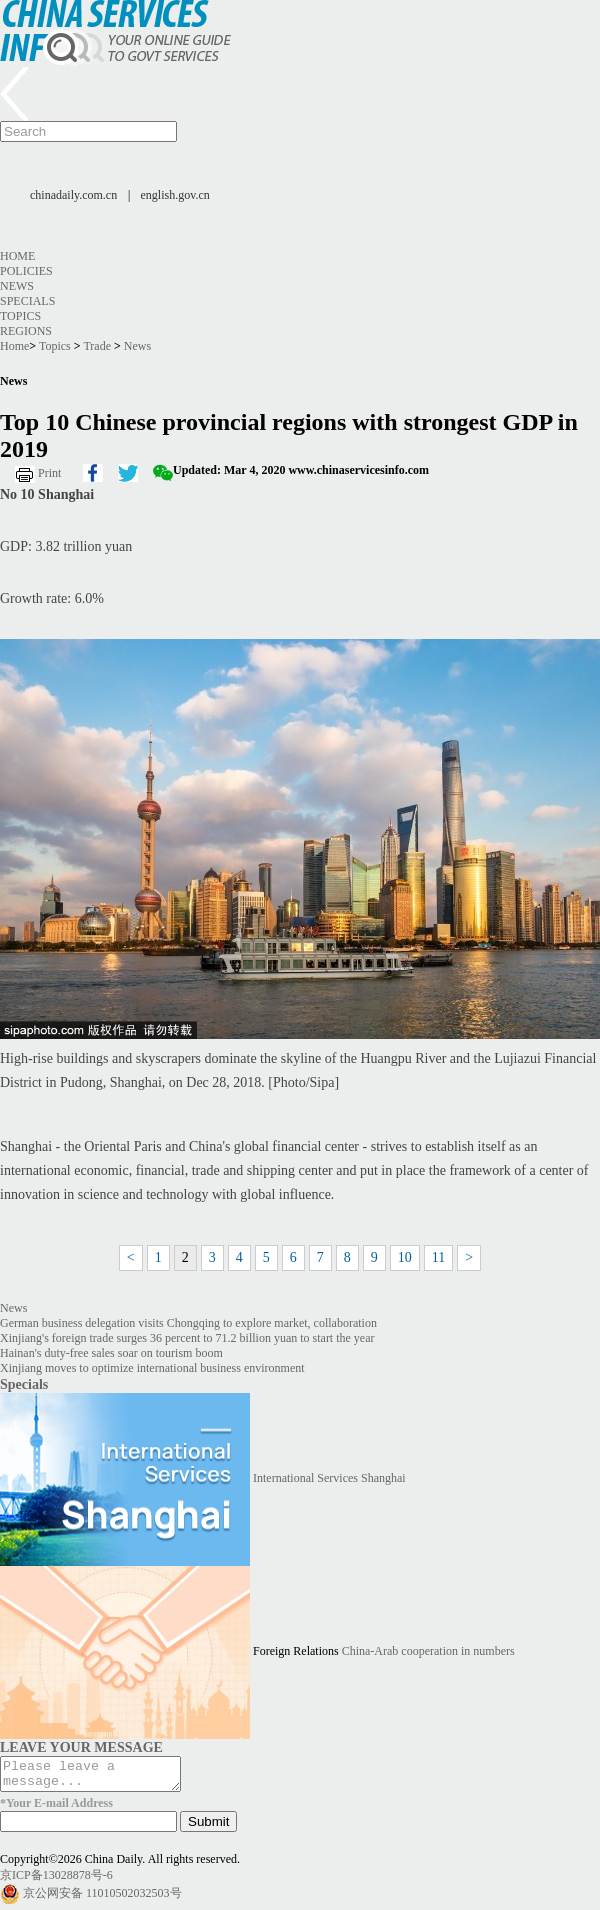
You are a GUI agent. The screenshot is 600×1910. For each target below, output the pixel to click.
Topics (20, 316)
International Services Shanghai (329, 1478)
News (17, 286)
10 (405, 1257)
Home (17, 256)
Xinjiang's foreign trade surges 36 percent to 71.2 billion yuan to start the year (187, 1338)
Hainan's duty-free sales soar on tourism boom (111, 1353)
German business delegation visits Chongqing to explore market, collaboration (188, 1323)
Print (49, 473)
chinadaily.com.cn (73, 195)
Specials (27, 301)
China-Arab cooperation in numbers (428, 1651)
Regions (26, 331)
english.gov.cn (175, 195)
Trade (97, 346)
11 (438, 1257)
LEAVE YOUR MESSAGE (81, 1747)
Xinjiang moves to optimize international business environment (152, 1368)
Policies (26, 271)
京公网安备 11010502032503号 (102, 1899)
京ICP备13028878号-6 (56, 1881)
